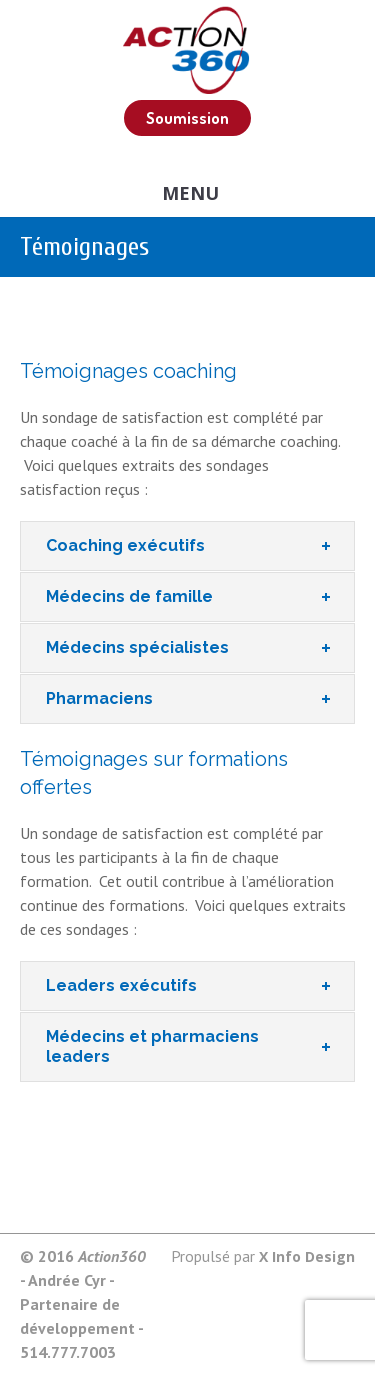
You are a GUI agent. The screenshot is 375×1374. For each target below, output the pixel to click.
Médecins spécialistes (137, 647)
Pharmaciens (99, 698)
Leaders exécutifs (121, 985)
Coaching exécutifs (125, 545)
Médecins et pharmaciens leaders (152, 1046)
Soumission (187, 118)
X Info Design (307, 1256)
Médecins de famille (129, 596)
